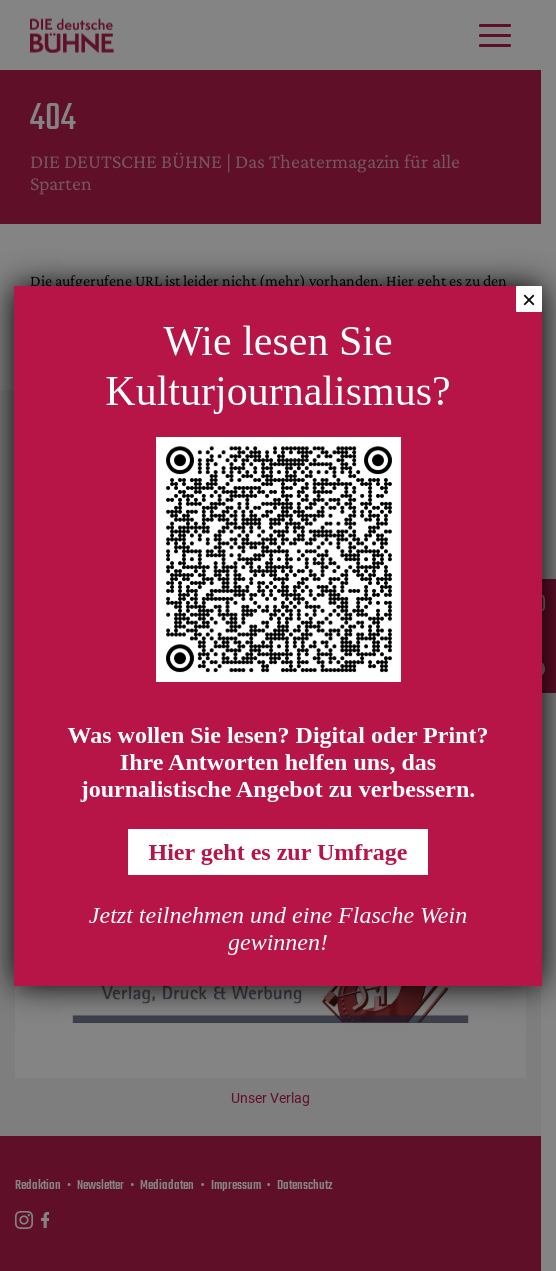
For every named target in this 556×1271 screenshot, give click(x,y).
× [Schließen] (529, 299)
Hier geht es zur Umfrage (277, 852)
